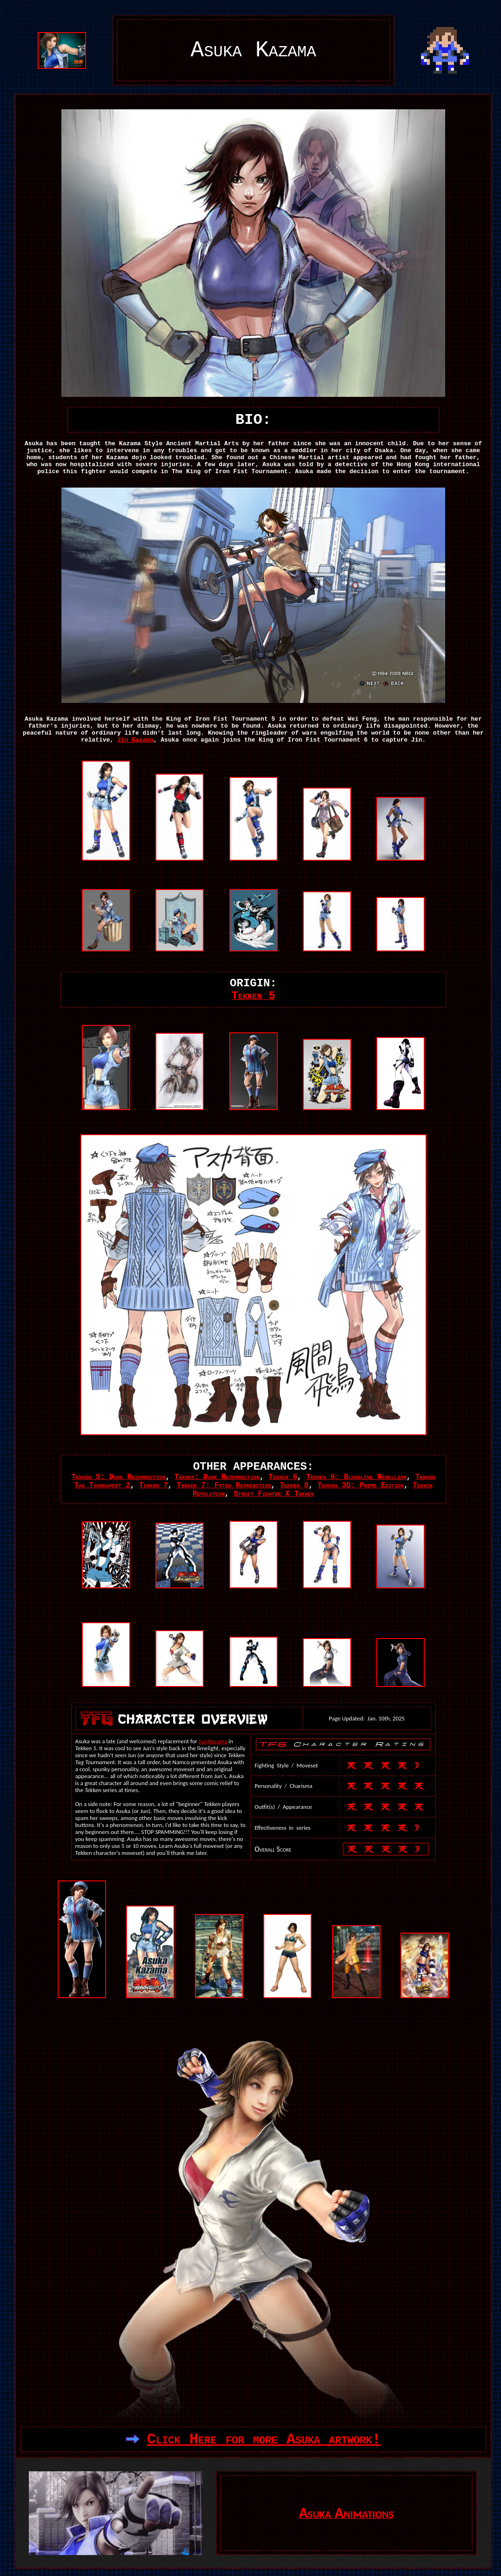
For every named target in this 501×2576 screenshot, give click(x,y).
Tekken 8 (294, 1485)
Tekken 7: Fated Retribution (224, 1485)
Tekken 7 (153, 1485)
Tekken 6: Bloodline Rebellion (356, 1477)
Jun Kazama (213, 1741)
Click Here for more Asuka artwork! (264, 2439)
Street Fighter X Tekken (274, 1494)
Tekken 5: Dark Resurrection (119, 1477)
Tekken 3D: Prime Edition (361, 1485)
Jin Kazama (135, 739)
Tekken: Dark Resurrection (217, 1477)
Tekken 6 (282, 1477)
